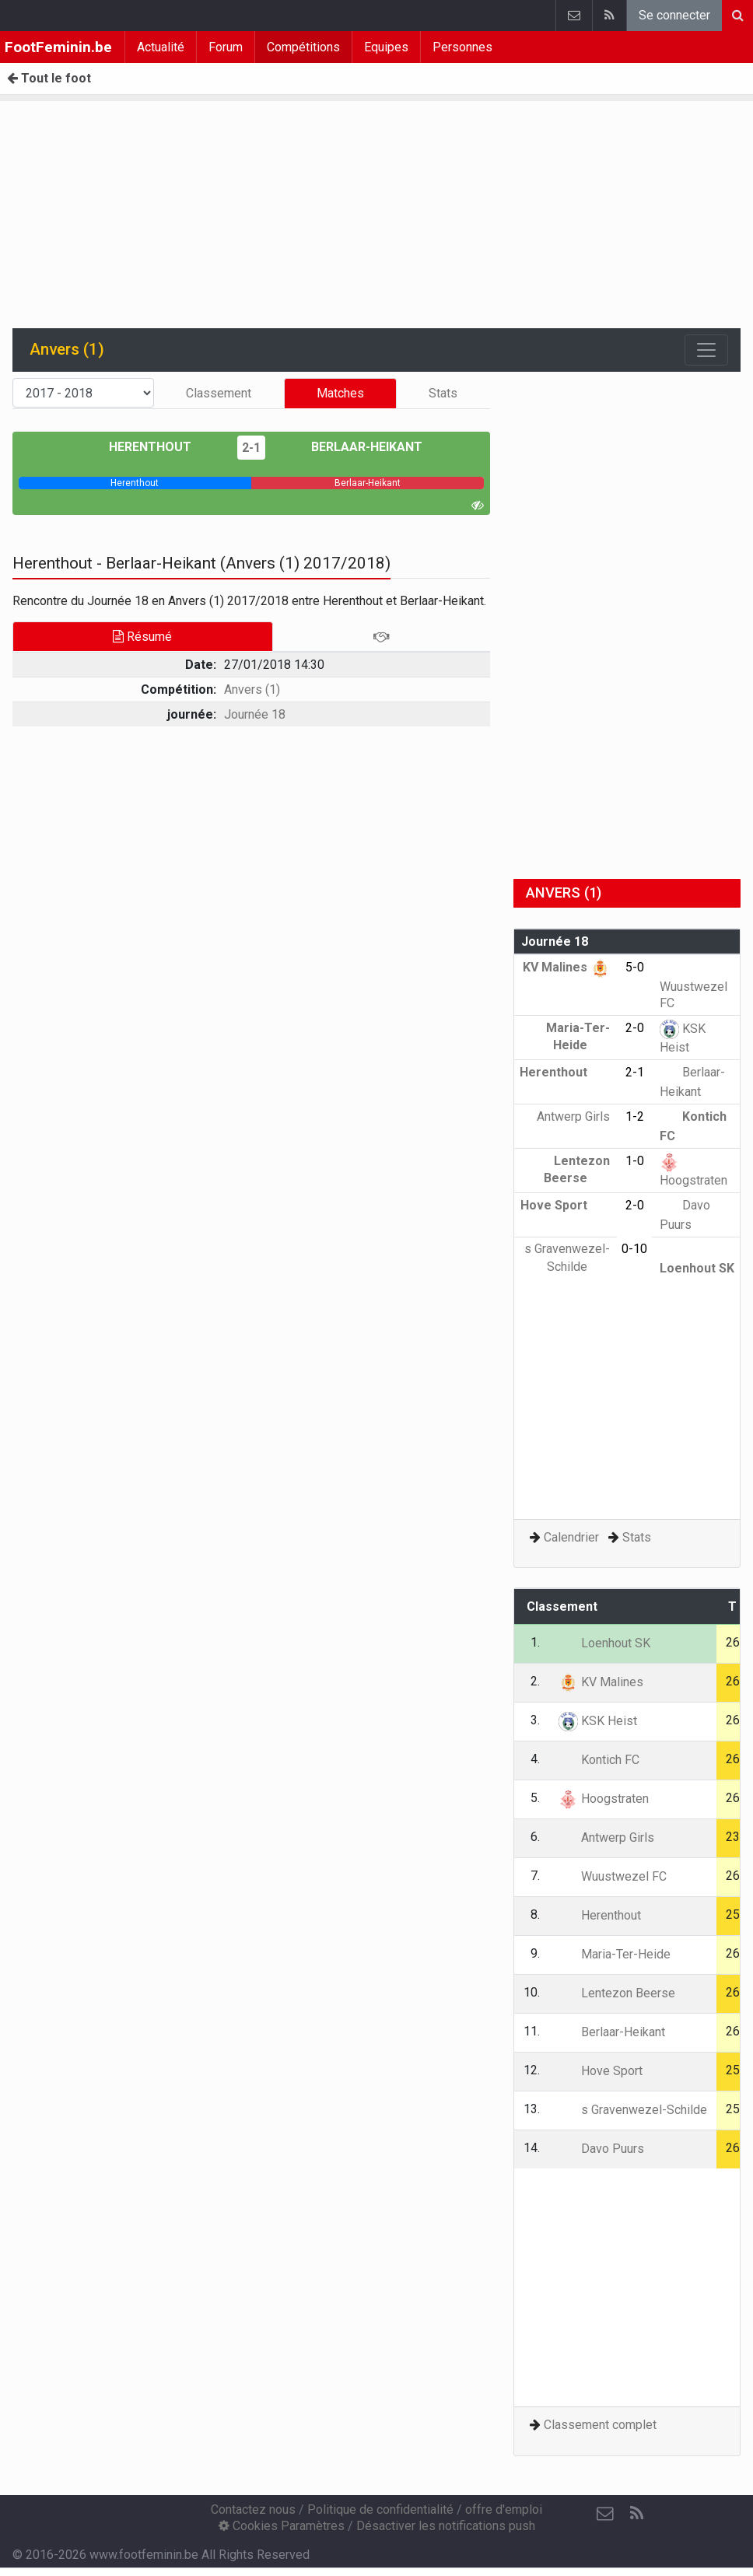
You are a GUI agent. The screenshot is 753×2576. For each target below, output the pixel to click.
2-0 (634, 1027)
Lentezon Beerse (617, 1993)
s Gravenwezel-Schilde (633, 2109)
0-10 (634, 1248)
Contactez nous (253, 2509)
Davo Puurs (601, 2148)
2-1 (251, 447)
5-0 (634, 967)
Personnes (462, 47)
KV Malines (566, 967)
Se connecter (674, 15)
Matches (340, 393)
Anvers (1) (252, 689)
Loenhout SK (604, 1643)
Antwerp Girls (606, 1837)
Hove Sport (565, 1205)
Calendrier (571, 1537)
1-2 (634, 1116)
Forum (225, 47)
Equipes (386, 47)
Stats (443, 393)
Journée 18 (254, 714)
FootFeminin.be (58, 47)
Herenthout (161, 446)
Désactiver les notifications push (445, 2525)
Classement (218, 393)
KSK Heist (598, 1720)
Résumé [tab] (142, 636)
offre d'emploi (503, 2509)
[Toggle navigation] (706, 350)
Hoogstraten (604, 1798)
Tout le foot (49, 78)
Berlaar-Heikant (355, 446)
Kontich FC (599, 1759)
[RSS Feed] (636, 2513)
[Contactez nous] (605, 2513)
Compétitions (303, 47)
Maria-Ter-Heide (615, 1954)
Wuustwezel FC (693, 985)
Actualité (160, 47)
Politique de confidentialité (380, 2509)
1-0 (634, 1160)
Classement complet (600, 2424)
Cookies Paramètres (282, 2525)
